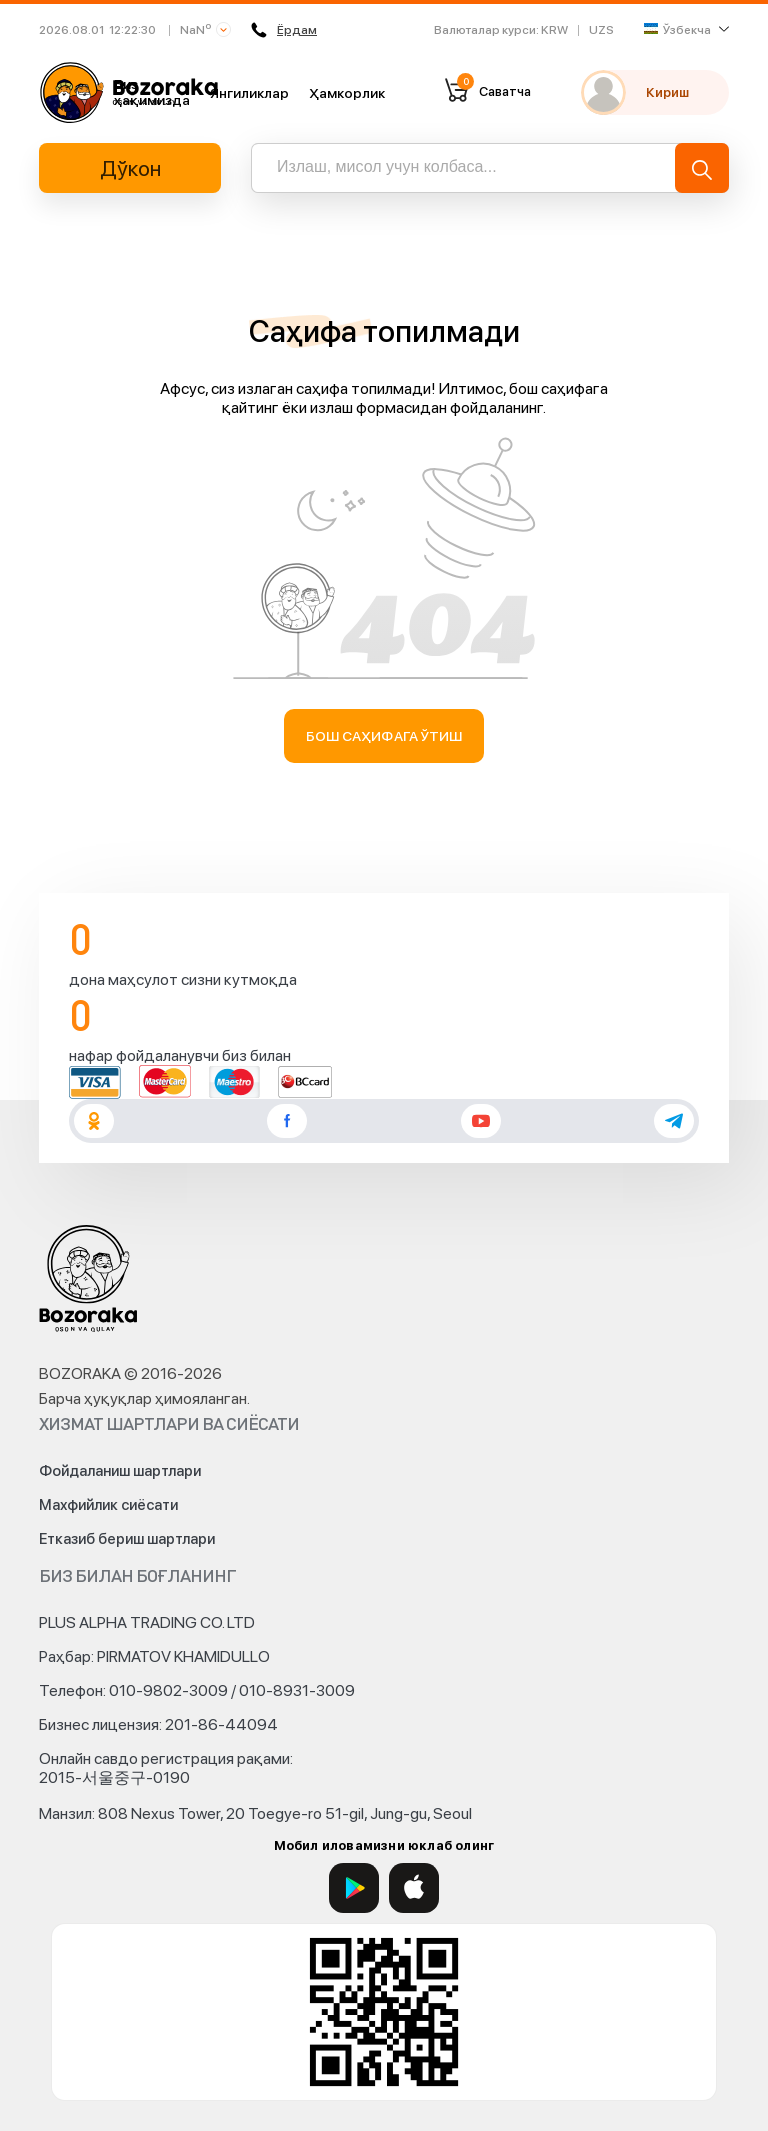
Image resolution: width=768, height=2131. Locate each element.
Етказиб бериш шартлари (127, 1539)
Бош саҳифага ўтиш (384, 736)
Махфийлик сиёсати (108, 1505)
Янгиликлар (249, 93)
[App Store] (414, 1888)
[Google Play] (354, 1888)
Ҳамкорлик (347, 93)
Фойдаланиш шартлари (120, 1471)
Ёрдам (284, 30)
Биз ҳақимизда (152, 92)
